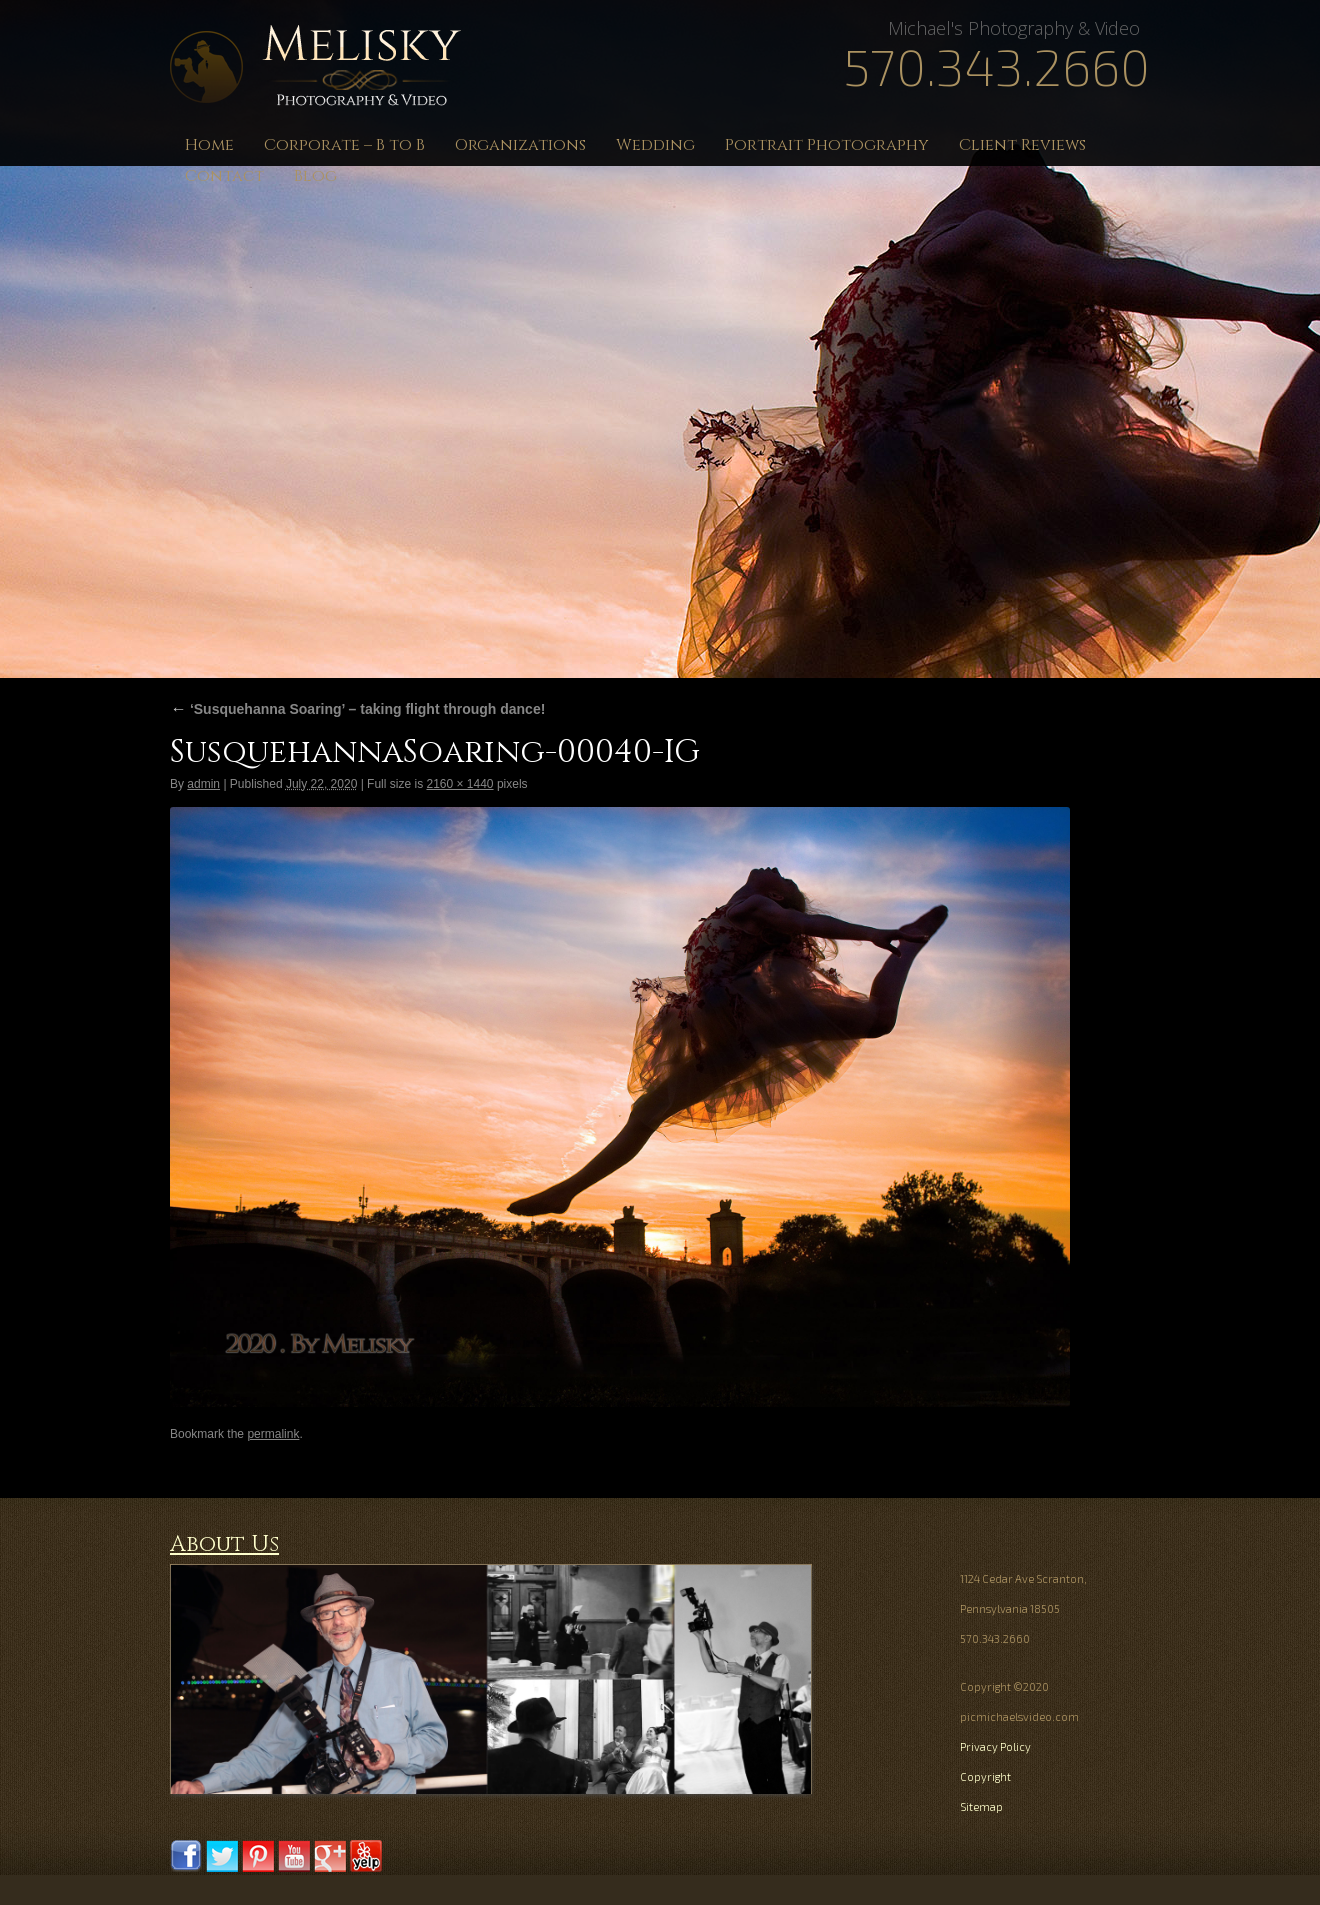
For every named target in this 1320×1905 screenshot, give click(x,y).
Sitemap (981, 1806)
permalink (273, 1434)
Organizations (520, 145)
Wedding (655, 145)
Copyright (985, 1776)
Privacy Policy (995, 1746)
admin (203, 784)
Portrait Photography (827, 145)
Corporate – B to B (344, 145)
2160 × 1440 (459, 784)
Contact (224, 176)
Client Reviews (1022, 145)
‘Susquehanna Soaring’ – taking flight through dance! (357, 709)
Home (209, 145)
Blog (315, 176)
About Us (224, 1544)
